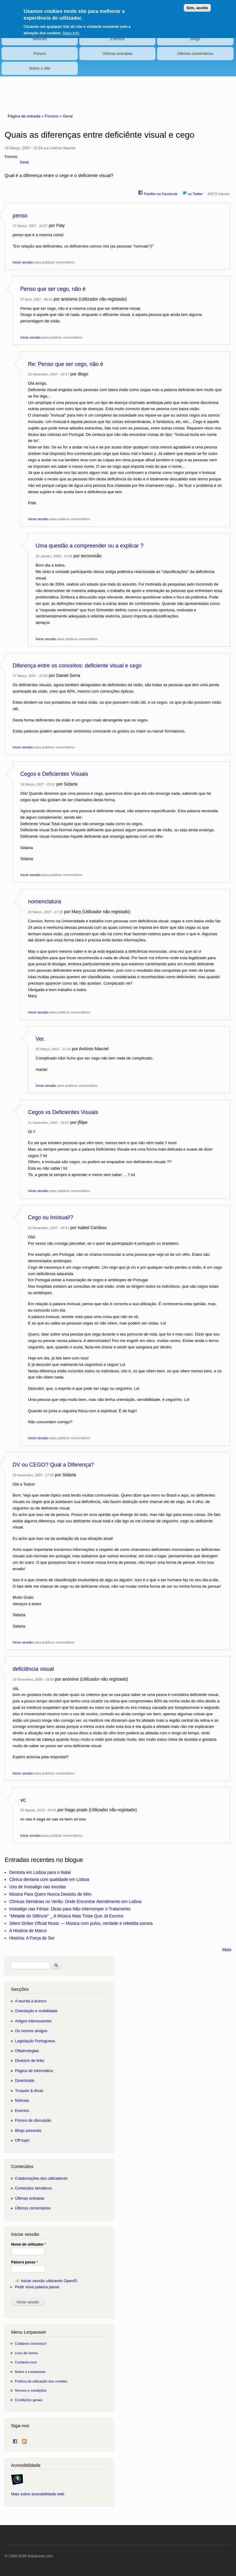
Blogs (195, 39)
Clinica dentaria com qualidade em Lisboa (49, 1879)
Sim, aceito (197, 4)
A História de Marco (28, 1930)
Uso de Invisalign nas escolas (37, 1886)
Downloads (24, 2080)
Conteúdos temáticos (33, 2188)
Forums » (54, 116)
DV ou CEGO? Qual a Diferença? (53, 1465)
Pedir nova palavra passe (37, 2287)
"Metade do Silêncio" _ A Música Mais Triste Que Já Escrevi (66, 1915)
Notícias (40, 39)
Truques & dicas (29, 2090)
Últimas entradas (118, 53)
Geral (68, 116)
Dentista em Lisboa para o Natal (40, 1872)
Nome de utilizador (28, 2244)
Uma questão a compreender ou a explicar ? (90, 546)
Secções (20, 1989)
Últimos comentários (195, 53)
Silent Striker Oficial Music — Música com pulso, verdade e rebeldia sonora (81, 1923)
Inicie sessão (23, 262)
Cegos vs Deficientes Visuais (63, 1112)
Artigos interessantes (33, 2021)
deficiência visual (33, 1669)
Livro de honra (26, 2353)
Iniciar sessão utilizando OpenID (49, 2280)
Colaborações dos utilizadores (41, 2178)
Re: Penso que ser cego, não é (65, 364)
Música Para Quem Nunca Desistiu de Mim (50, 1894)
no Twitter (192, 193)
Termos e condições (31, 2390)
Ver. (40, 1039)
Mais (226, 1949)
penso (20, 216)
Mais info (71, 29)
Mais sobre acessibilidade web (37, 2494)
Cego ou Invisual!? (50, 1217)
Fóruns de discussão (33, 2120)
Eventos (117, 39)
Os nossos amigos (31, 2030)
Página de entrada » (26, 116)
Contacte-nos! (26, 2362)
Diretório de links (29, 2060)
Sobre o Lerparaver (30, 2372)
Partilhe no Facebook (157, 193)
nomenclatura (44, 901)
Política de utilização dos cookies (41, 2381)
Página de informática (34, 2070)
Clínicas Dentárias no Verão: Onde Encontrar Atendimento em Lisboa (75, 1901)
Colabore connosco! (31, 2343)
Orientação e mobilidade (36, 2011)
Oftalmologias (27, 2050)
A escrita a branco (30, 2001)
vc (23, 1800)
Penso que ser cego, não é (52, 289)
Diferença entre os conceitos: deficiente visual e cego (77, 666)
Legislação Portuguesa (35, 2041)
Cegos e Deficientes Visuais (54, 774)
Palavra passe (24, 2262)
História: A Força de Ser (32, 1938)
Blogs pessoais (28, 2130)
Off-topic (22, 2140)
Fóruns (39, 53)
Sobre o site (39, 68)
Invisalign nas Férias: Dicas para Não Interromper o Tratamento (70, 1908)
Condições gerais (28, 2400)
